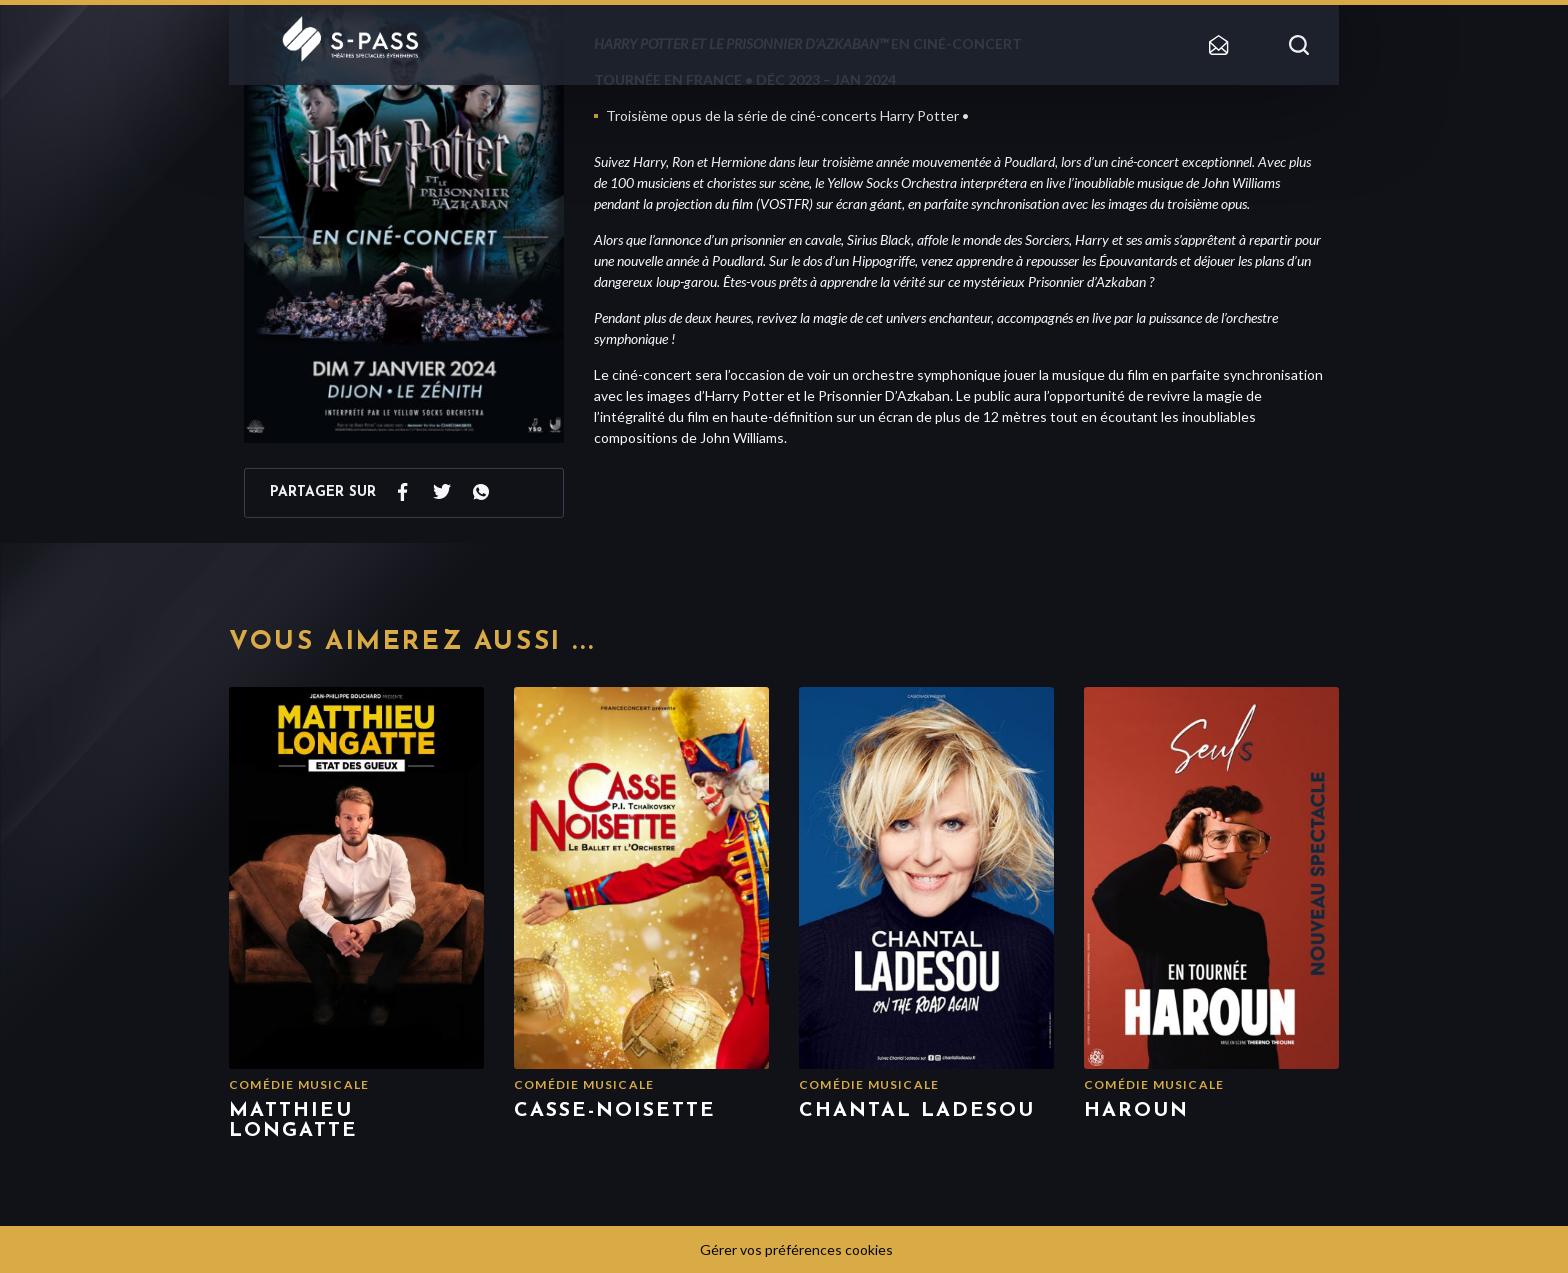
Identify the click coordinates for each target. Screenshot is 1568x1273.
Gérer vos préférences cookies (796, 1249)
